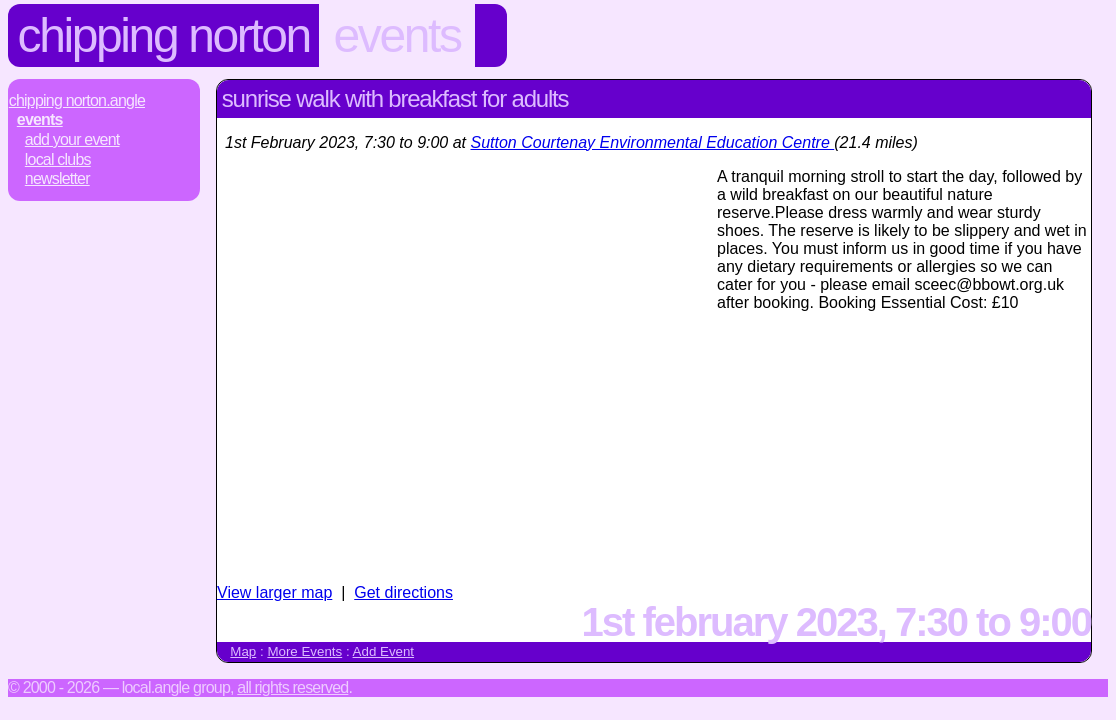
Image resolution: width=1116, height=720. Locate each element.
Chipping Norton (164, 35)
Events (396, 35)
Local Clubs (58, 159)
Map (243, 651)
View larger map (274, 592)
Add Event (384, 651)
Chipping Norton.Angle (77, 100)
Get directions (403, 592)
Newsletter (57, 178)
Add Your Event (72, 139)
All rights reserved (292, 687)
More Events (304, 651)
